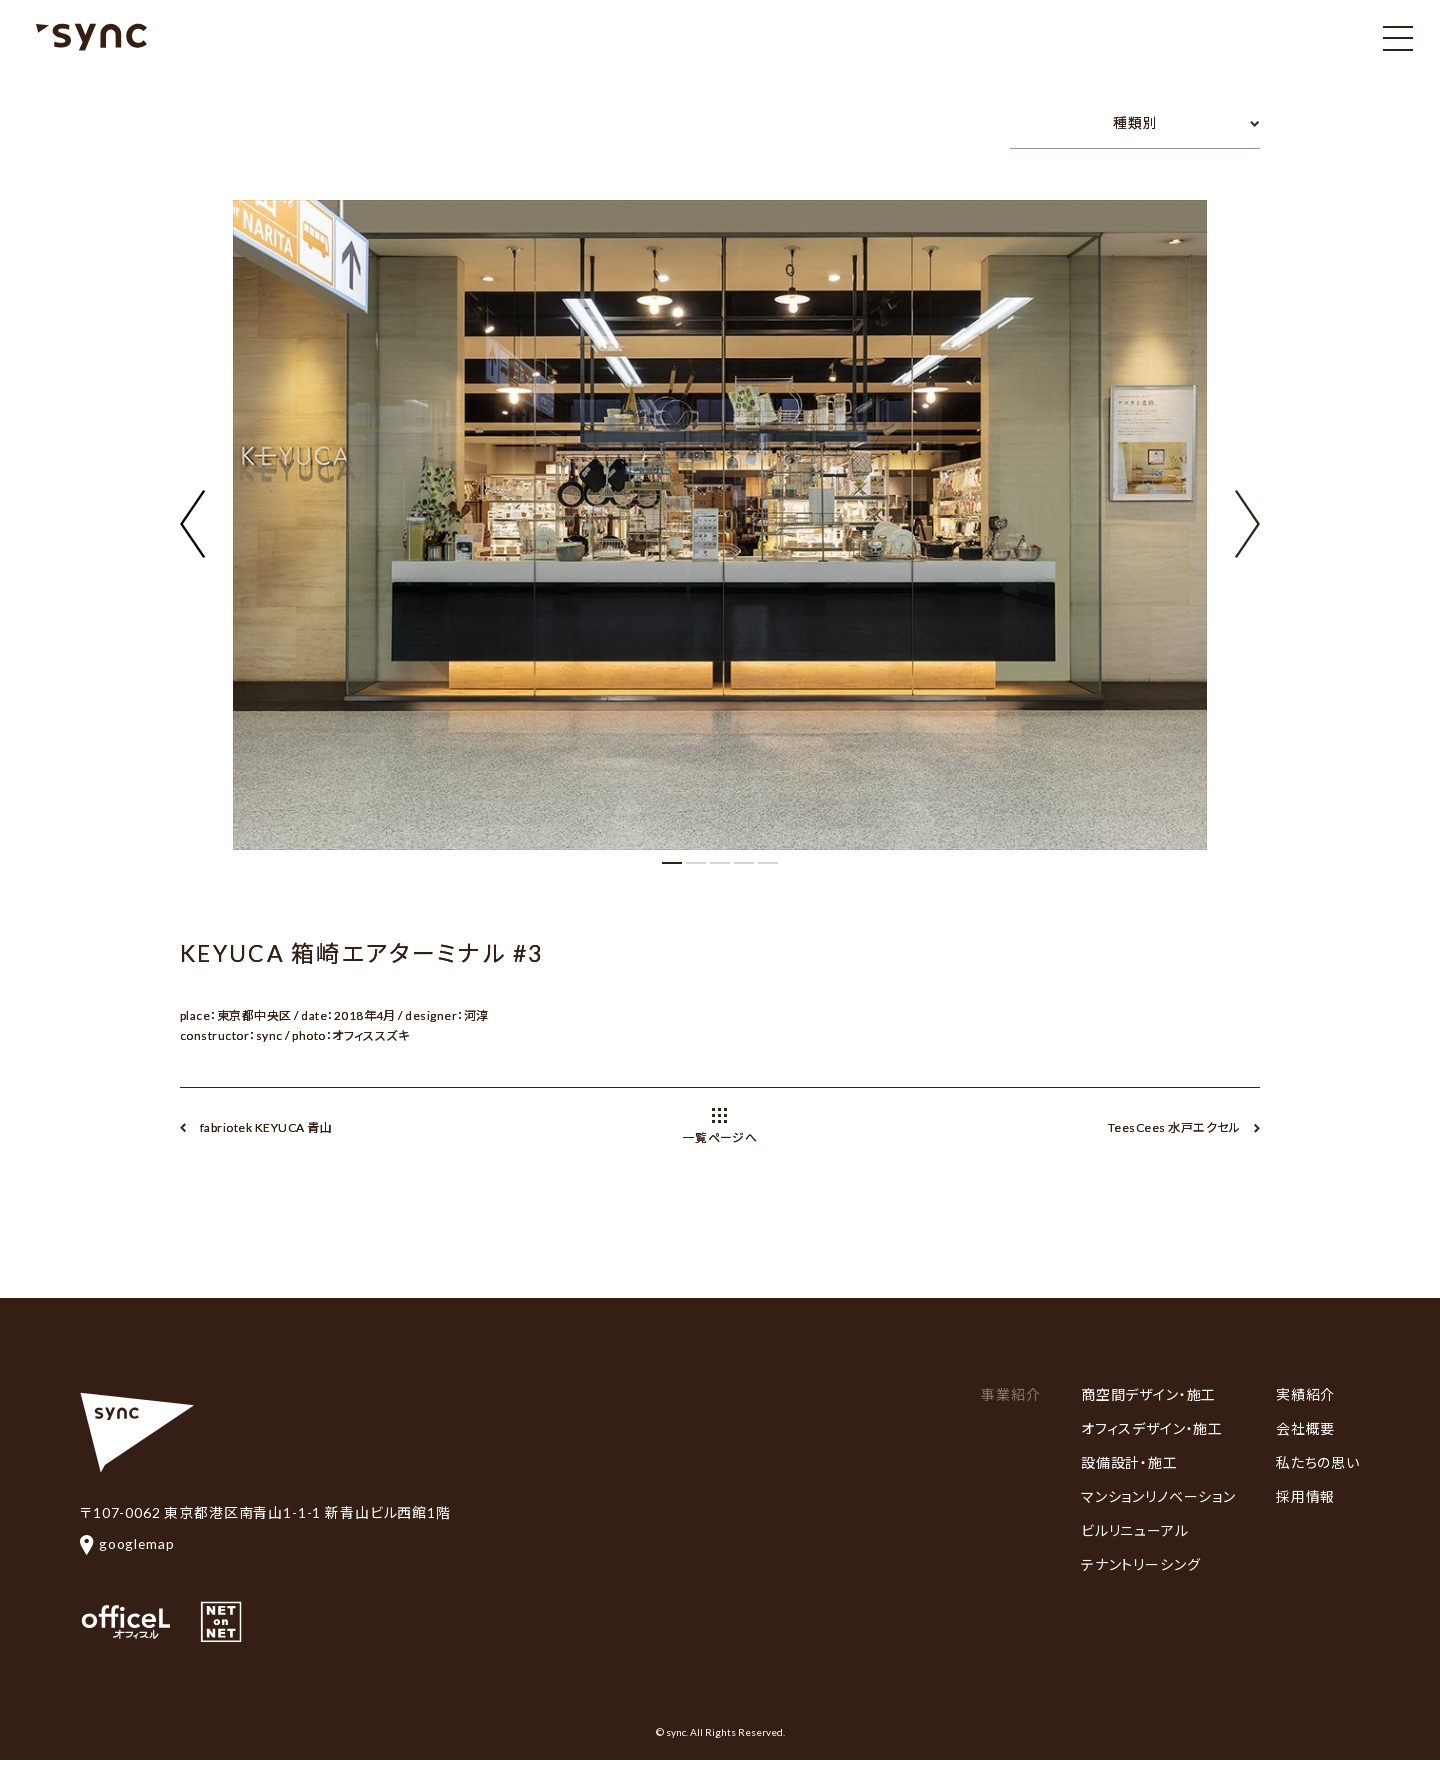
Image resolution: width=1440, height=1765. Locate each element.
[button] (1247, 512)
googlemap (128, 1543)
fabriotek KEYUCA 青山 (266, 1127)
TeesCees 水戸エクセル (1174, 1127)
